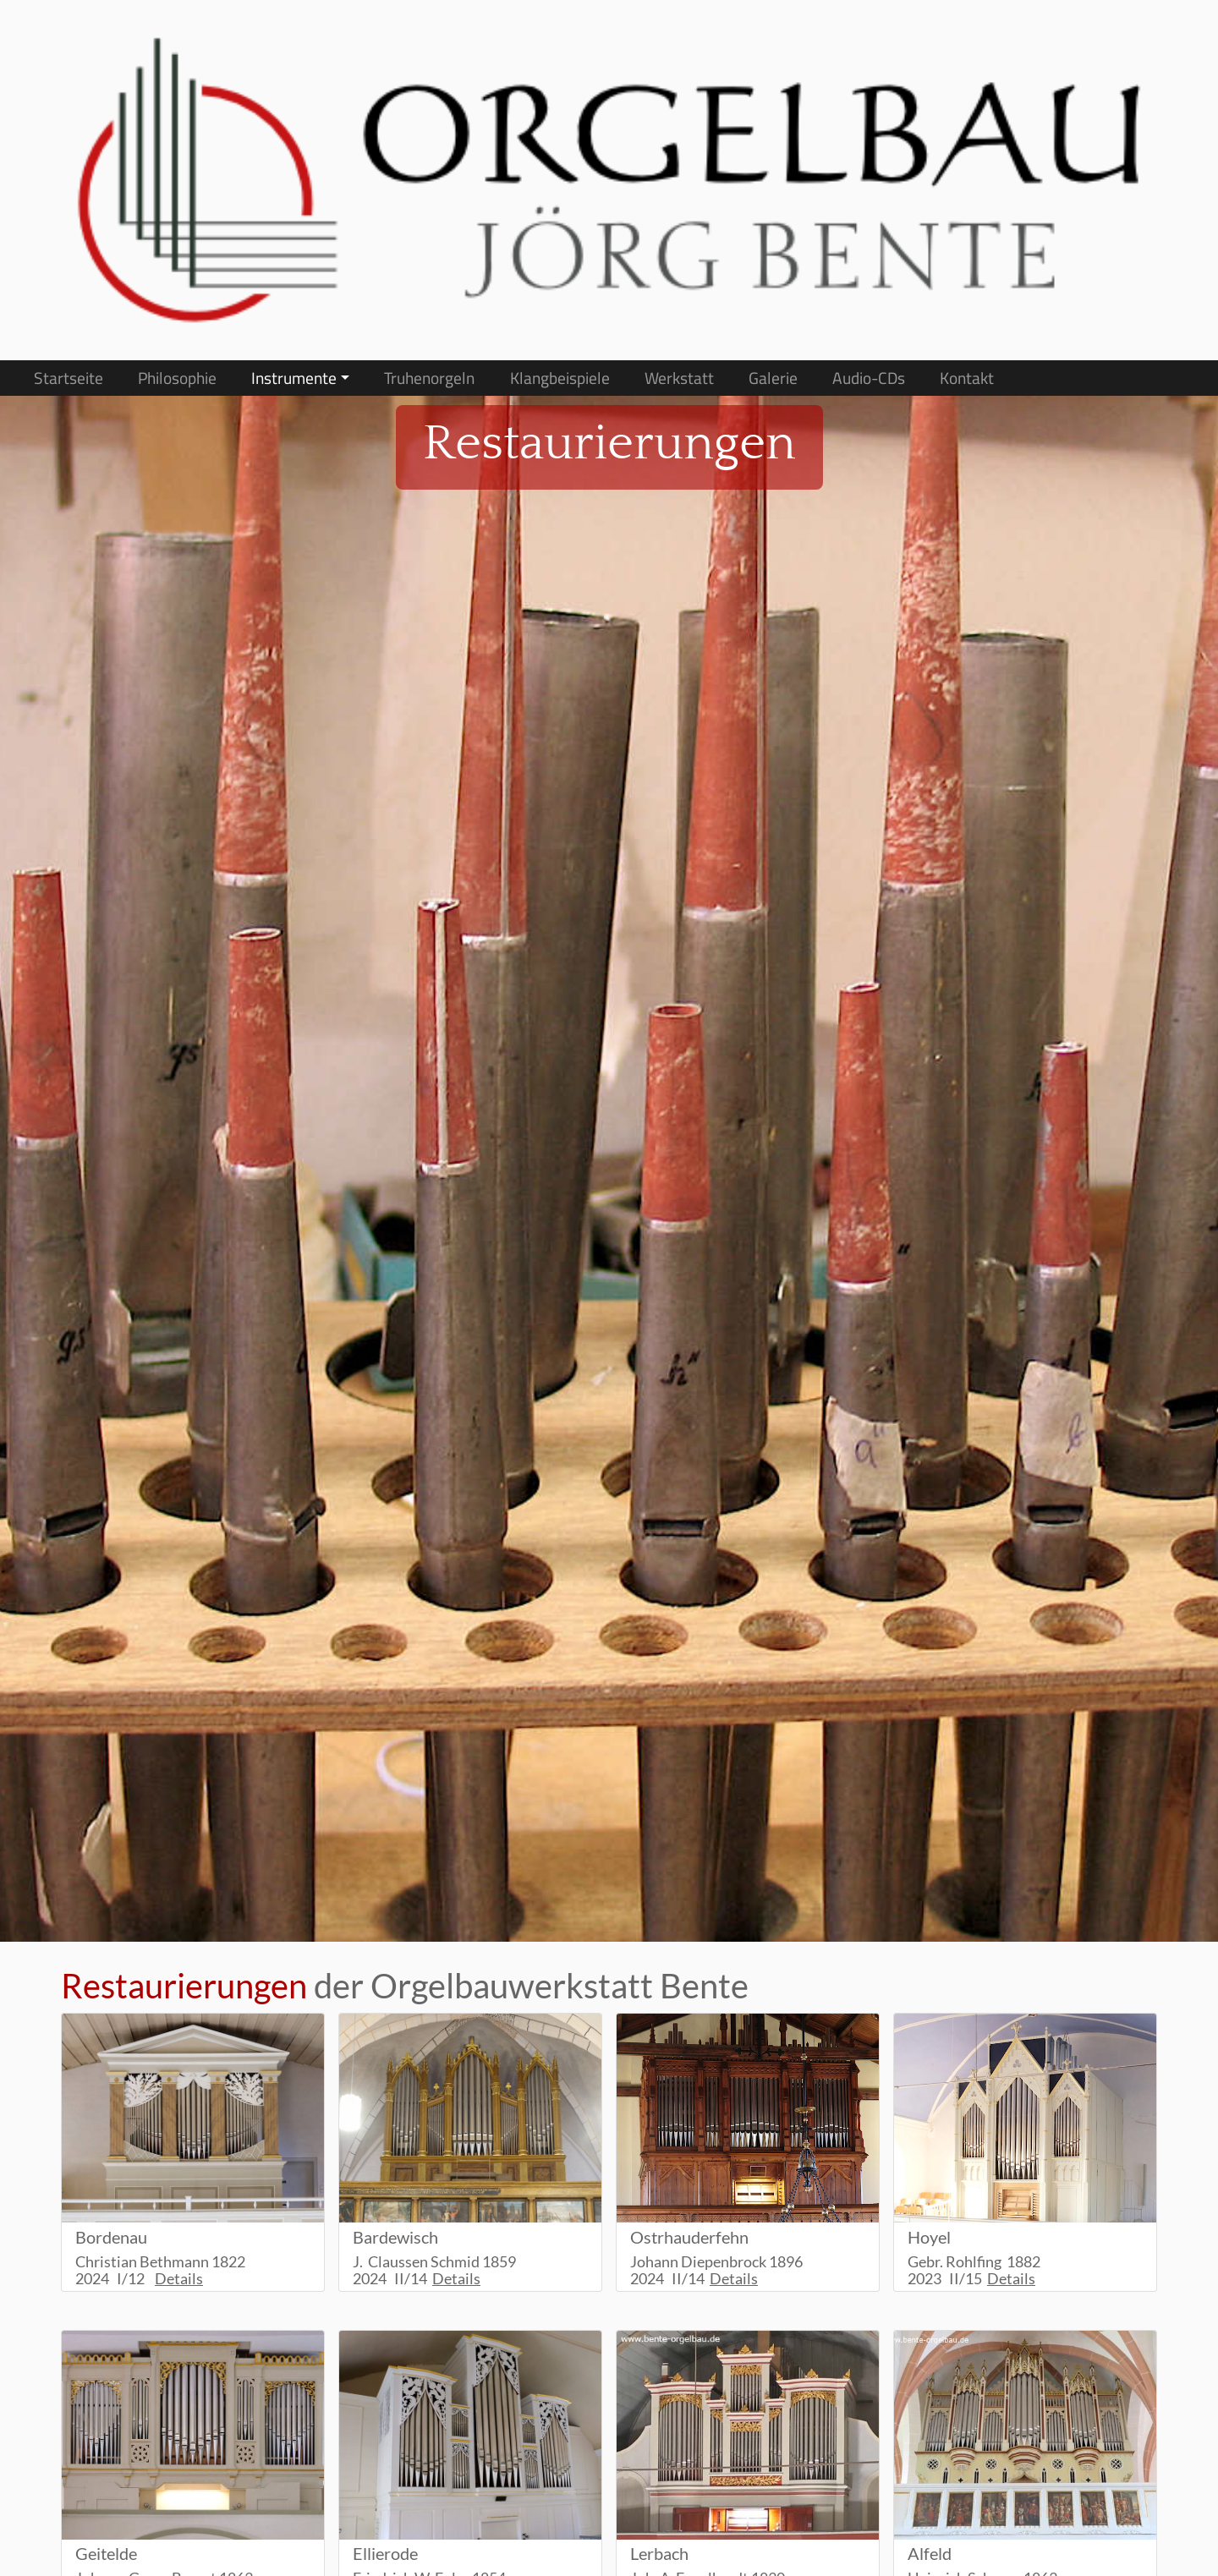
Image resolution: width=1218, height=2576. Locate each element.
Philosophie (177, 378)
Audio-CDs (868, 378)
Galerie (773, 378)
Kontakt (967, 378)
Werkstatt (679, 378)
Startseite (68, 378)
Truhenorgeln (429, 378)
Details (179, 2279)
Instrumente (294, 378)
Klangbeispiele (560, 378)
